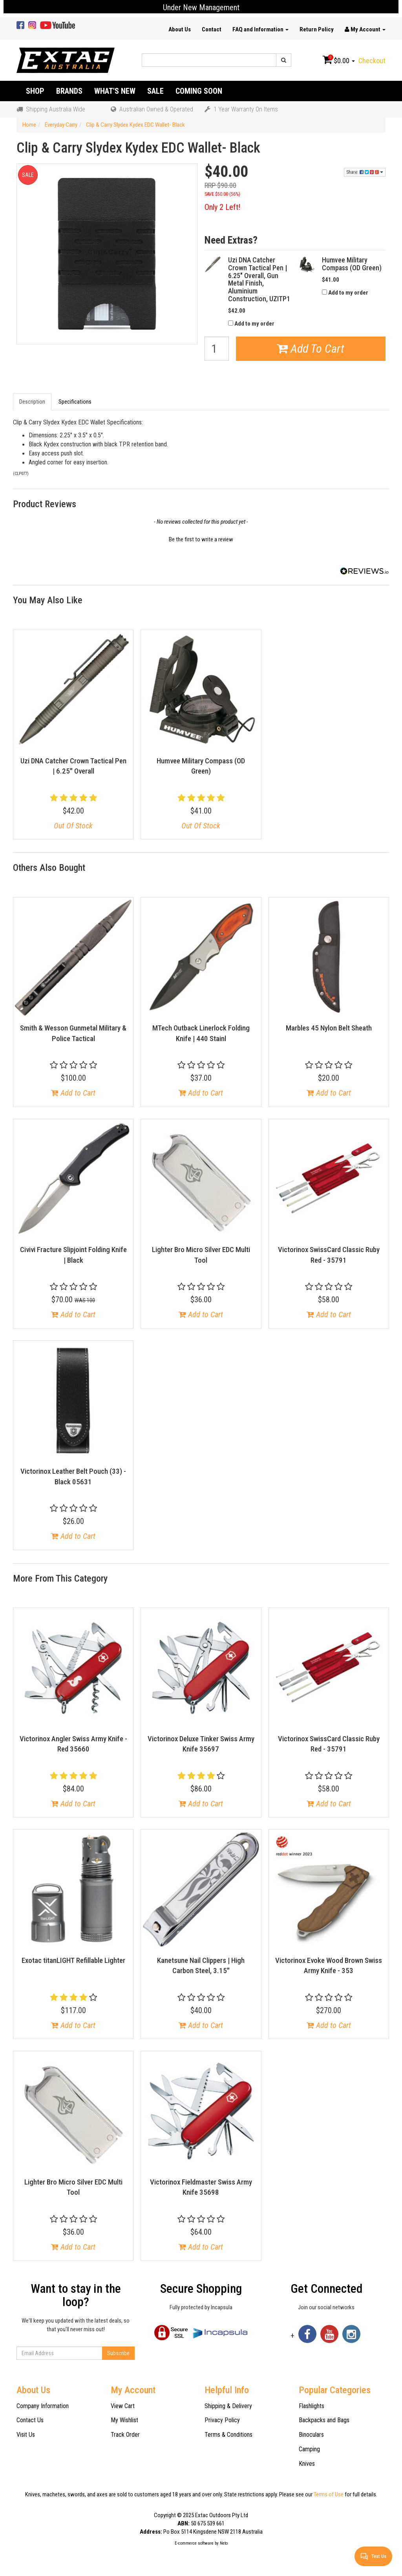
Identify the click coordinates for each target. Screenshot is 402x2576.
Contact (211, 29)
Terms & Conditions (228, 2434)
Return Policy (317, 29)
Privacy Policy (222, 2420)
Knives (307, 2463)
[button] (201, 538)
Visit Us (25, 2434)
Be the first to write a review (201, 539)
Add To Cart (310, 348)
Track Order (125, 2434)
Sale (155, 91)
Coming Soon (198, 91)
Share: (364, 172)
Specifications (74, 401)
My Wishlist (124, 2420)
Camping (309, 2449)
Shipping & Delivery (228, 2406)
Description (32, 401)
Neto (224, 2543)
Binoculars (311, 2434)
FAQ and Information (260, 29)
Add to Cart (73, 1093)
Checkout (372, 60)
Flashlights (311, 2406)
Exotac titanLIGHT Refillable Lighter (73, 1960)
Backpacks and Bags (324, 2420)
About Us (179, 29)
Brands (69, 91)
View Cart (123, 2406)
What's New (114, 91)
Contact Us (30, 2420)
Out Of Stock (73, 825)
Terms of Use (329, 2494)
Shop (35, 91)
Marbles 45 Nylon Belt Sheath (329, 1027)
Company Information (42, 2406)
